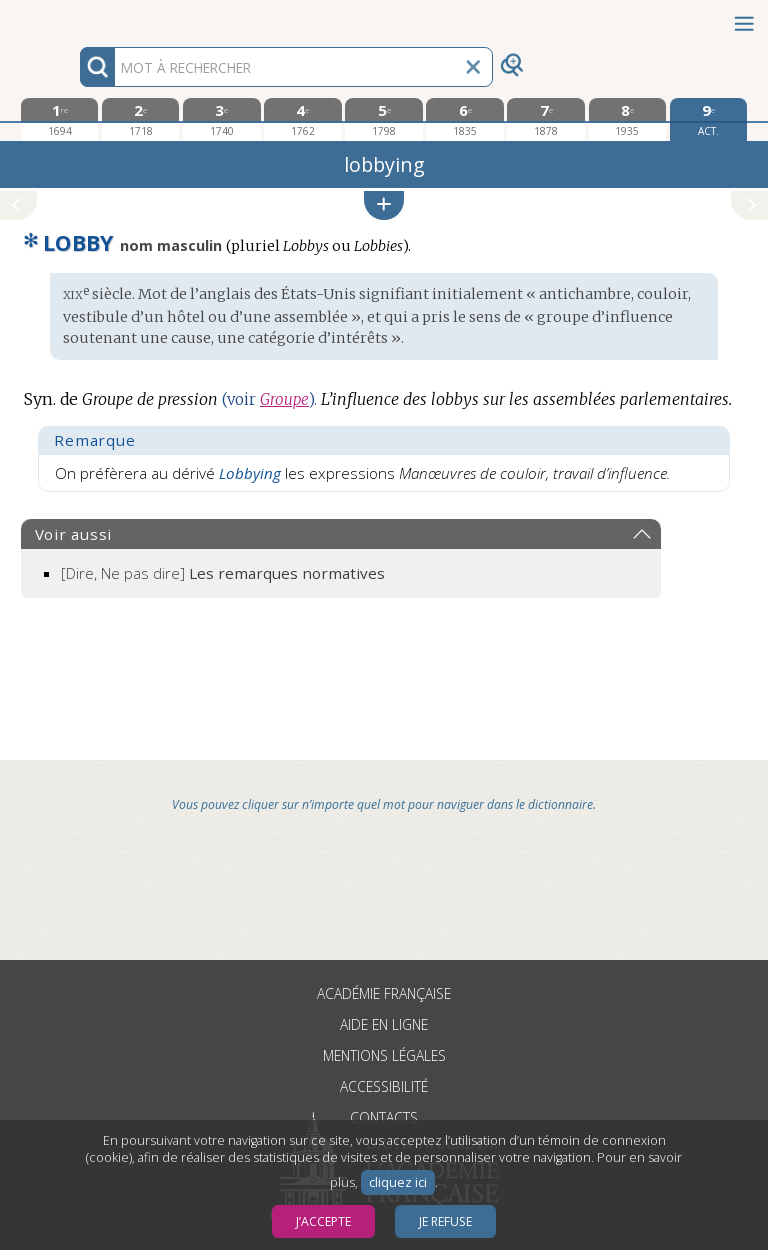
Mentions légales (384, 1055)
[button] (384, 205)
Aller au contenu (78, 17)
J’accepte (323, 1221)
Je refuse (445, 1221)
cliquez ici (398, 1182)
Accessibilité (384, 1086)
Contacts (384, 1117)
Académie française (384, 993)
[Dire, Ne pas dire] (223, 573)
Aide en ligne (384, 1024)
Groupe (284, 399)
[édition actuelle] (708, 119)
